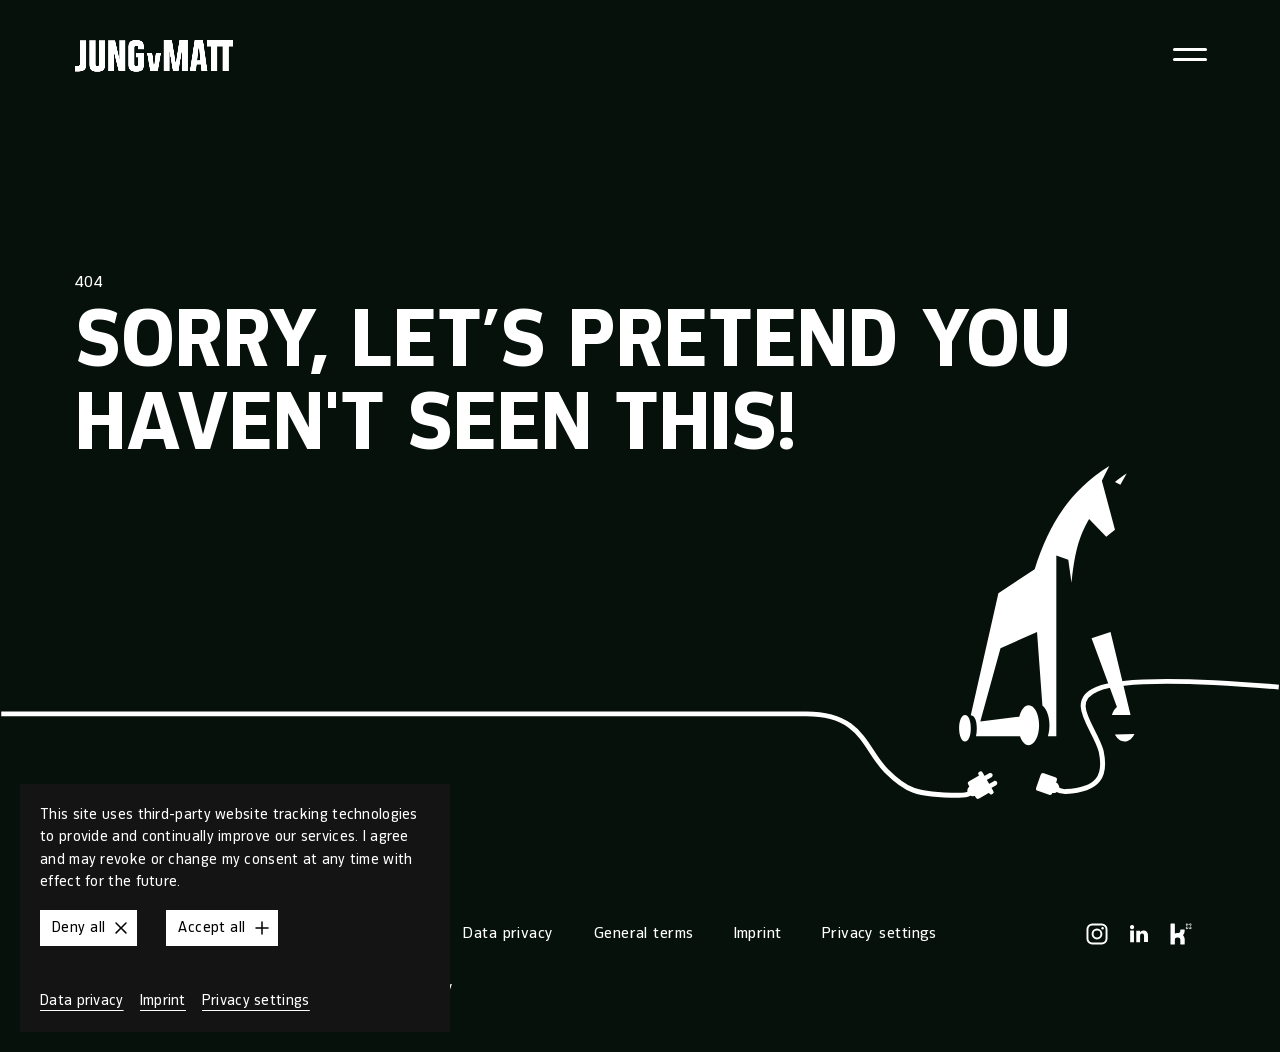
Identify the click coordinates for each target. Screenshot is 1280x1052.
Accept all (225, 928)
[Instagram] (1097, 934)
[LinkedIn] (1139, 934)
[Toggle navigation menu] (1190, 54)
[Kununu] (1181, 934)
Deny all (92, 928)
